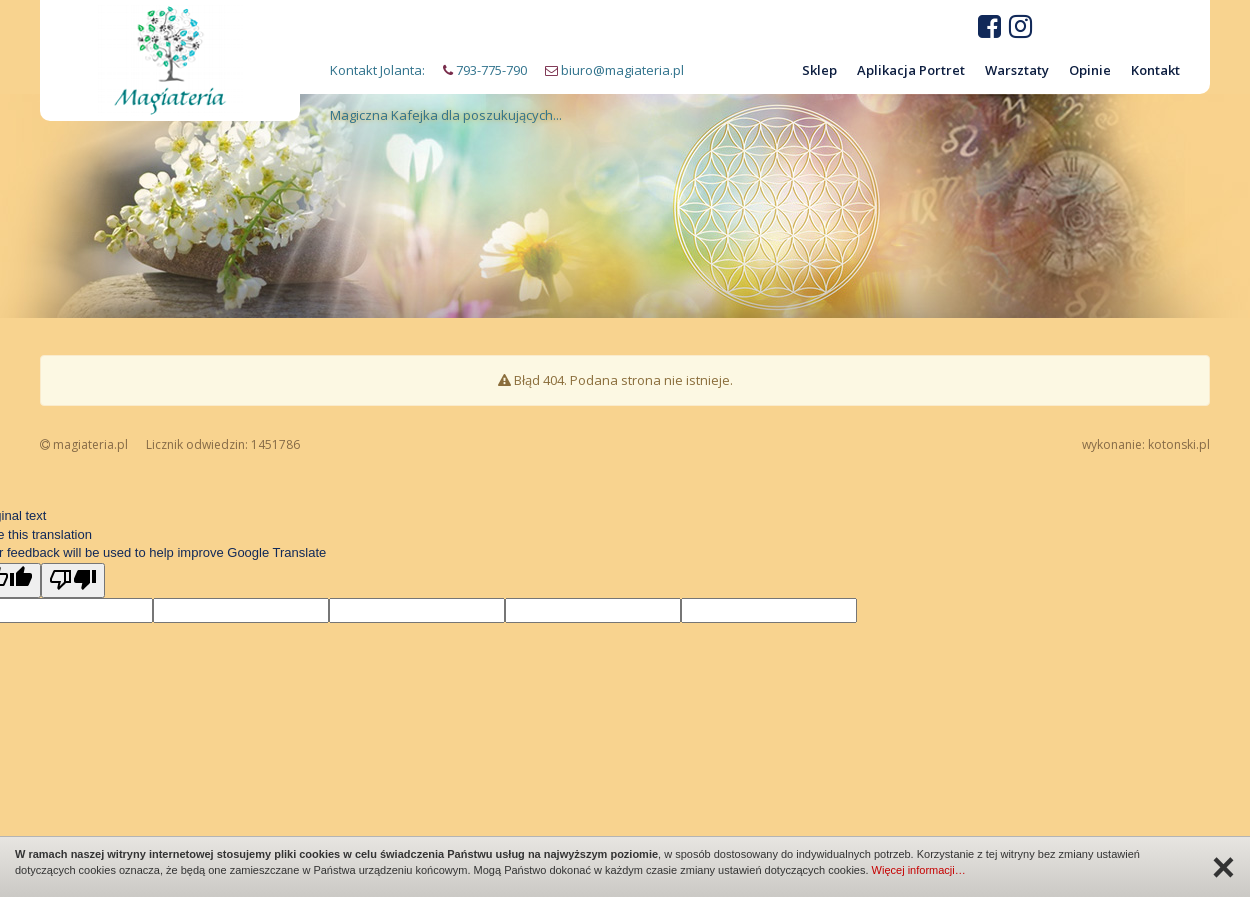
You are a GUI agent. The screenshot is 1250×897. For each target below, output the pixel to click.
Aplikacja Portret (911, 70)
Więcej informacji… (919, 870)
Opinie (1090, 70)
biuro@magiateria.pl (622, 70)
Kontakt (1155, 70)
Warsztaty (1017, 70)
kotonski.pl (1179, 444)
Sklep (819, 70)
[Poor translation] (73, 581)
